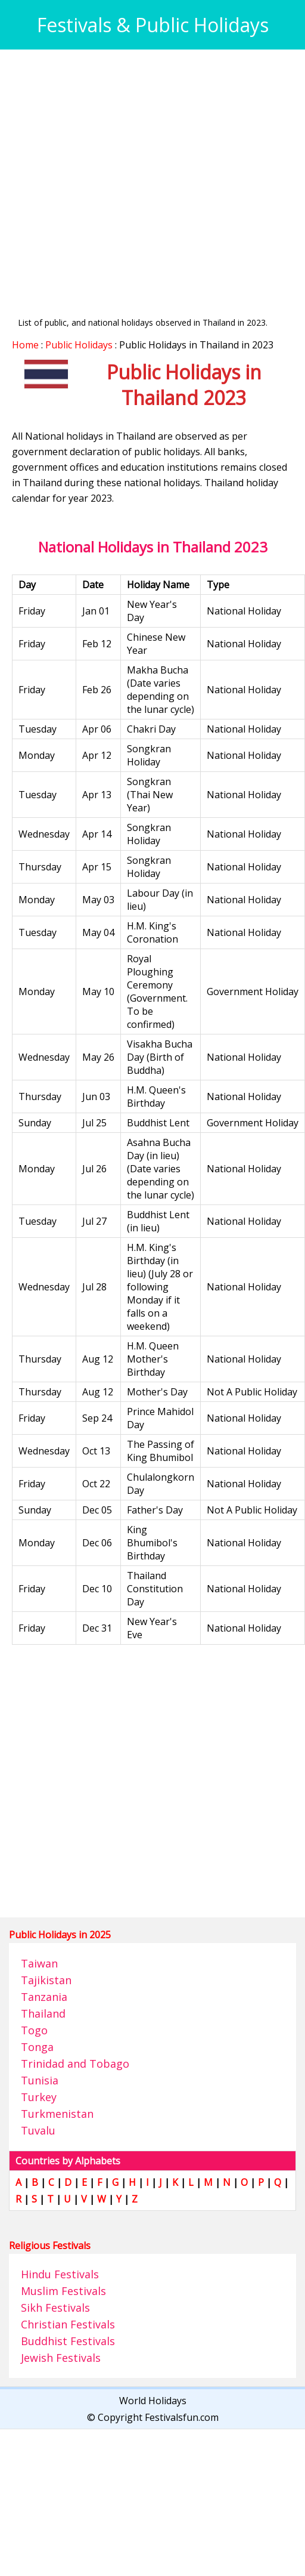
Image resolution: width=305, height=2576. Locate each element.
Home (25, 344)
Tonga (37, 2047)
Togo (34, 2030)
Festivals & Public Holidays (153, 25)
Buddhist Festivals (68, 2341)
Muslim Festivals (63, 2291)
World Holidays (152, 2400)
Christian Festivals (68, 2324)
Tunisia (39, 2080)
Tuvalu (38, 2130)
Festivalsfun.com (182, 2417)
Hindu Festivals (60, 2274)
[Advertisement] (111, 173)
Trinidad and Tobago (75, 2063)
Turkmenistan (57, 2113)
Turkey (39, 2097)
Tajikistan (46, 1980)
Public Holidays (79, 344)
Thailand (43, 2013)
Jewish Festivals (61, 2357)
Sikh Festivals (55, 2307)
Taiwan (39, 1963)
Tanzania (44, 1997)
